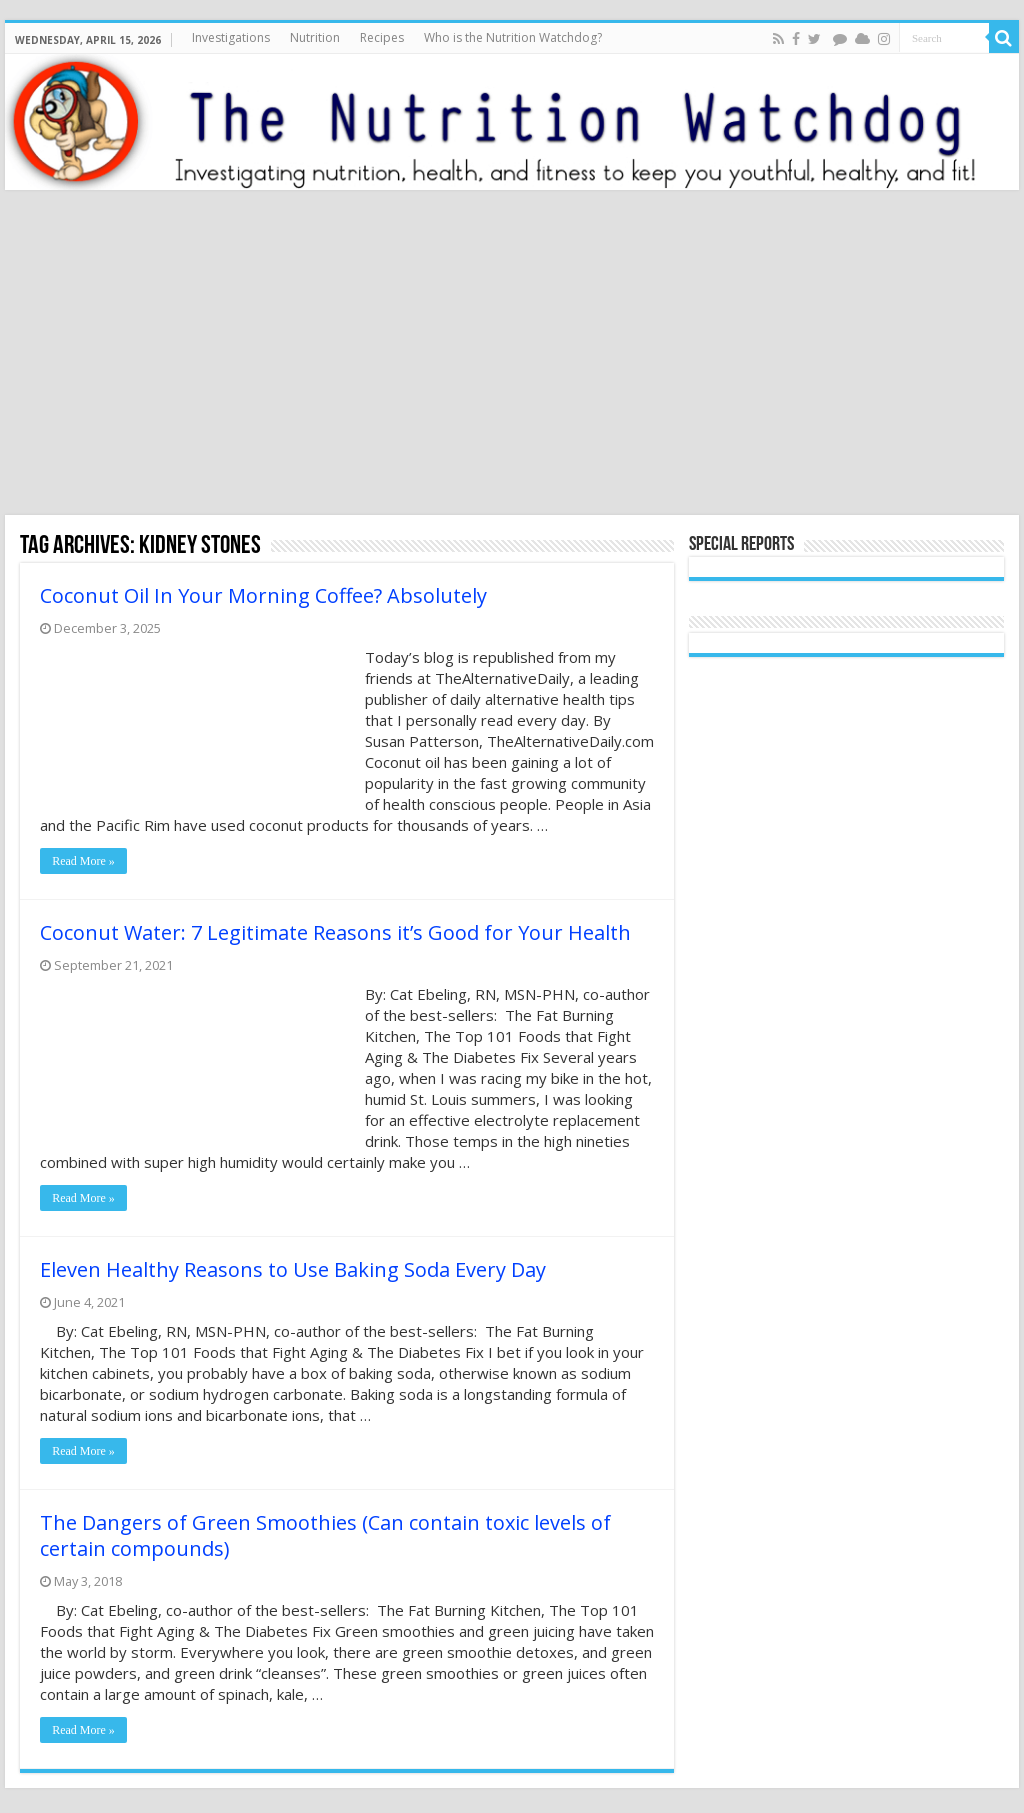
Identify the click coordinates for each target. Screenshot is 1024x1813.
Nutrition (315, 37)
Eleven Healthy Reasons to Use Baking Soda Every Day (293, 1269)
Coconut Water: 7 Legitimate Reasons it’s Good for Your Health (335, 932)
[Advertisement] (512, 355)
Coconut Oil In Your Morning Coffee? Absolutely (263, 595)
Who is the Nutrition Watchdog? (513, 37)
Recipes (382, 37)
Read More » (83, 861)
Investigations (231, 37)
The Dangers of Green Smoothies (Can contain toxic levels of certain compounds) (325, 1535)
